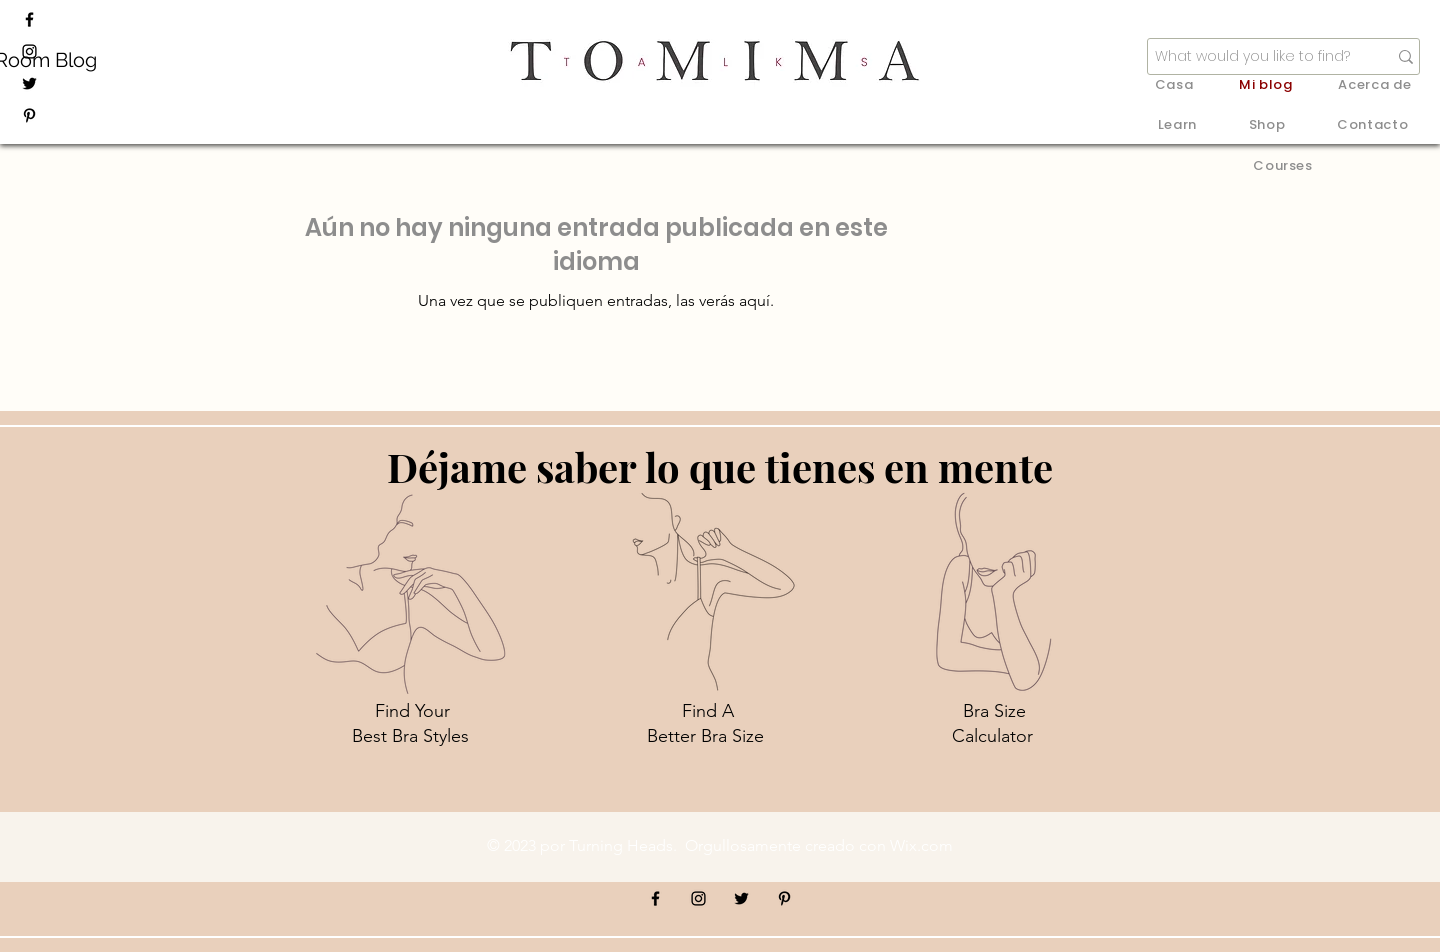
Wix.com (921, 845)
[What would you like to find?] (1256, 57)
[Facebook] (29, 19)
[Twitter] (29, 83)
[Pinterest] (29, 115)
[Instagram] (29, 51)
